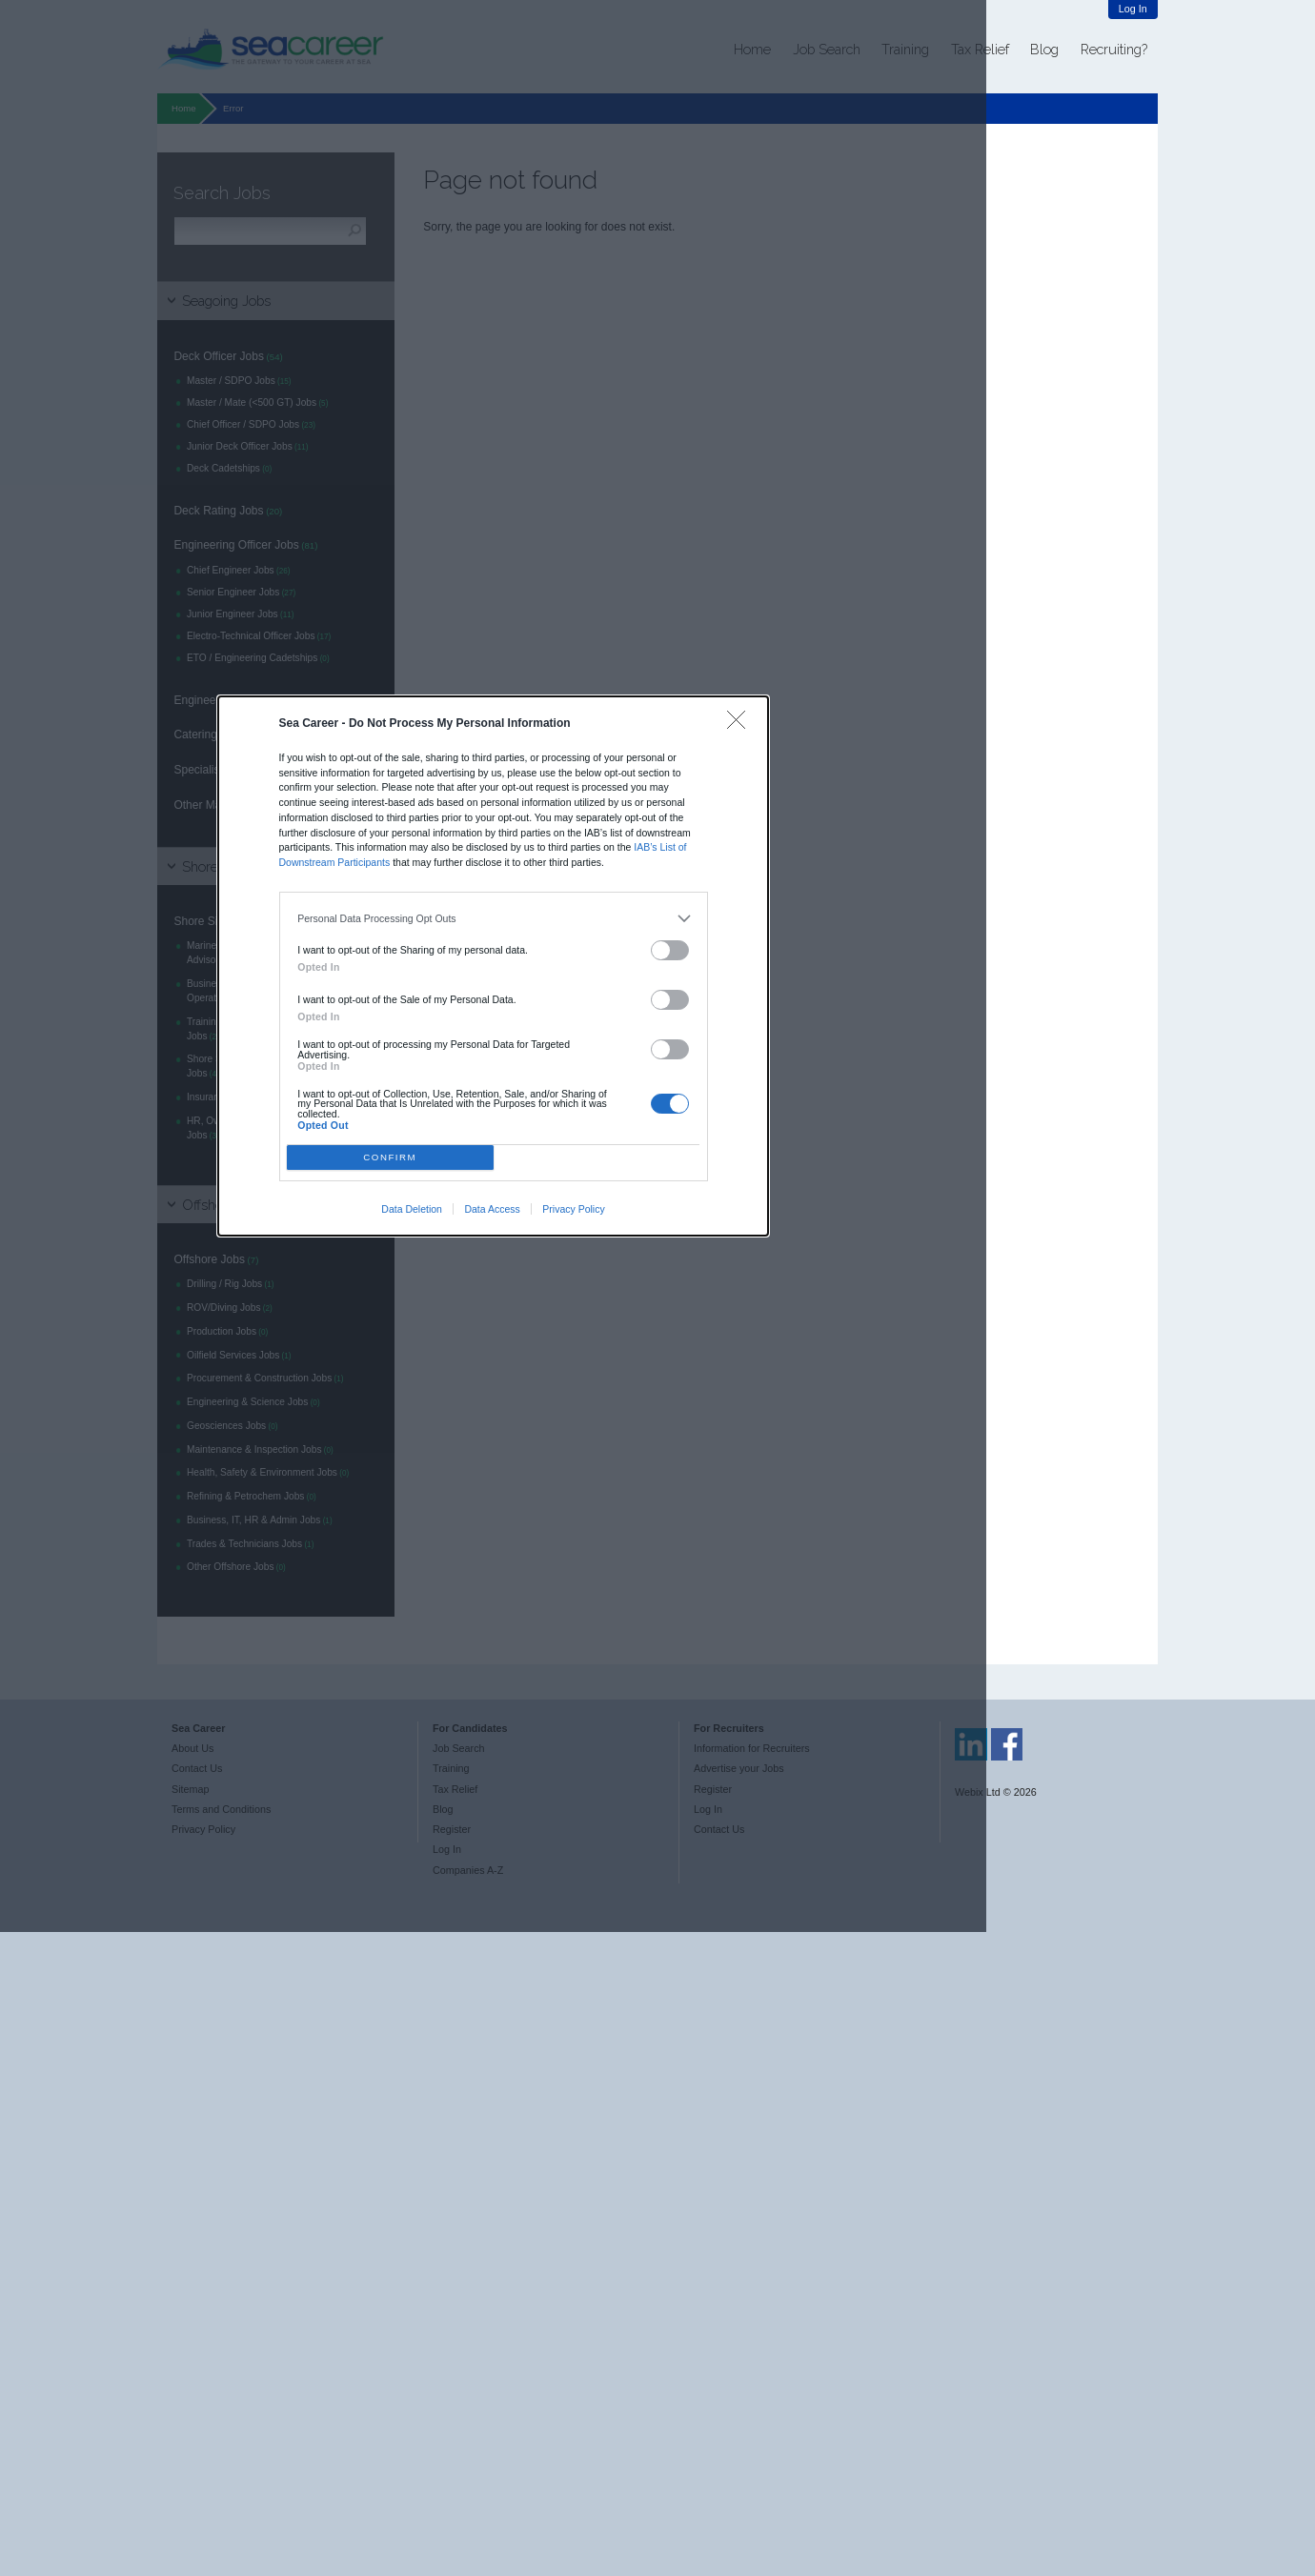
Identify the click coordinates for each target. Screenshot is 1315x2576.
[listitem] (493, 918)
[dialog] (493, 966)
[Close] (741, 724)
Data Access (491, 1209)
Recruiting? (1114, 49)
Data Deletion (411, 1209)
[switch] (670, 950)
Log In (1133, 8)
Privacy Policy (573, 1209)
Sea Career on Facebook (1007, 1744)
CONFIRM (389, 1157)
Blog (1044, 49)
